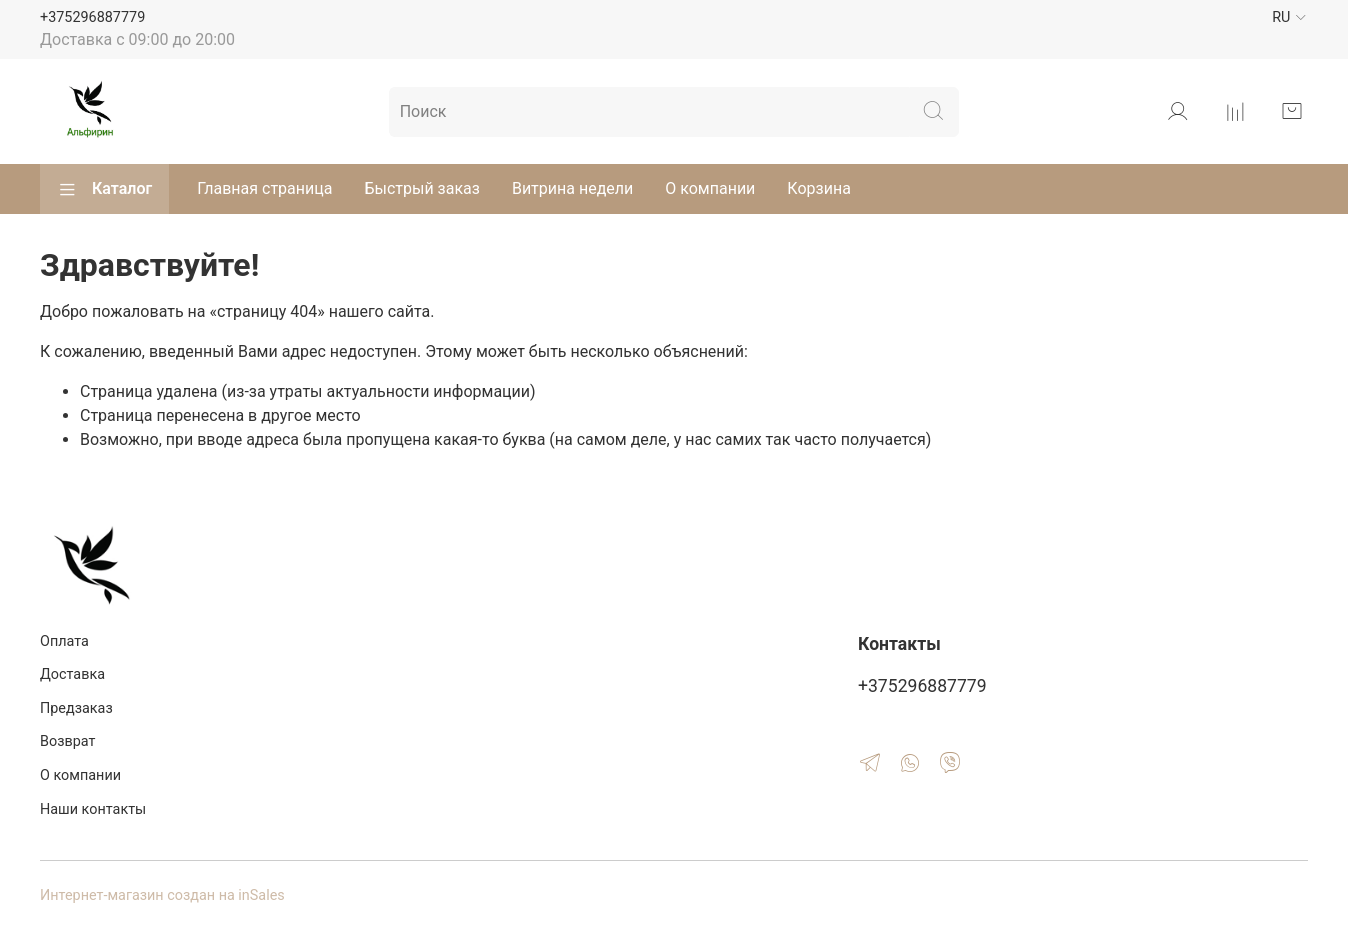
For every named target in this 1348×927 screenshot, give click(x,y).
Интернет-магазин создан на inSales (162, 895)
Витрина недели (572, 188)
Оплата (64, 641)
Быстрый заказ (422, 188)
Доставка (72, 674)
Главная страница (264, 188)
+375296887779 (92, 17)
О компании (710, 188)
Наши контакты (93, 809)
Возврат (67, 741)
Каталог (104, 189)
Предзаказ (76, 708)
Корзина (818, 188)
